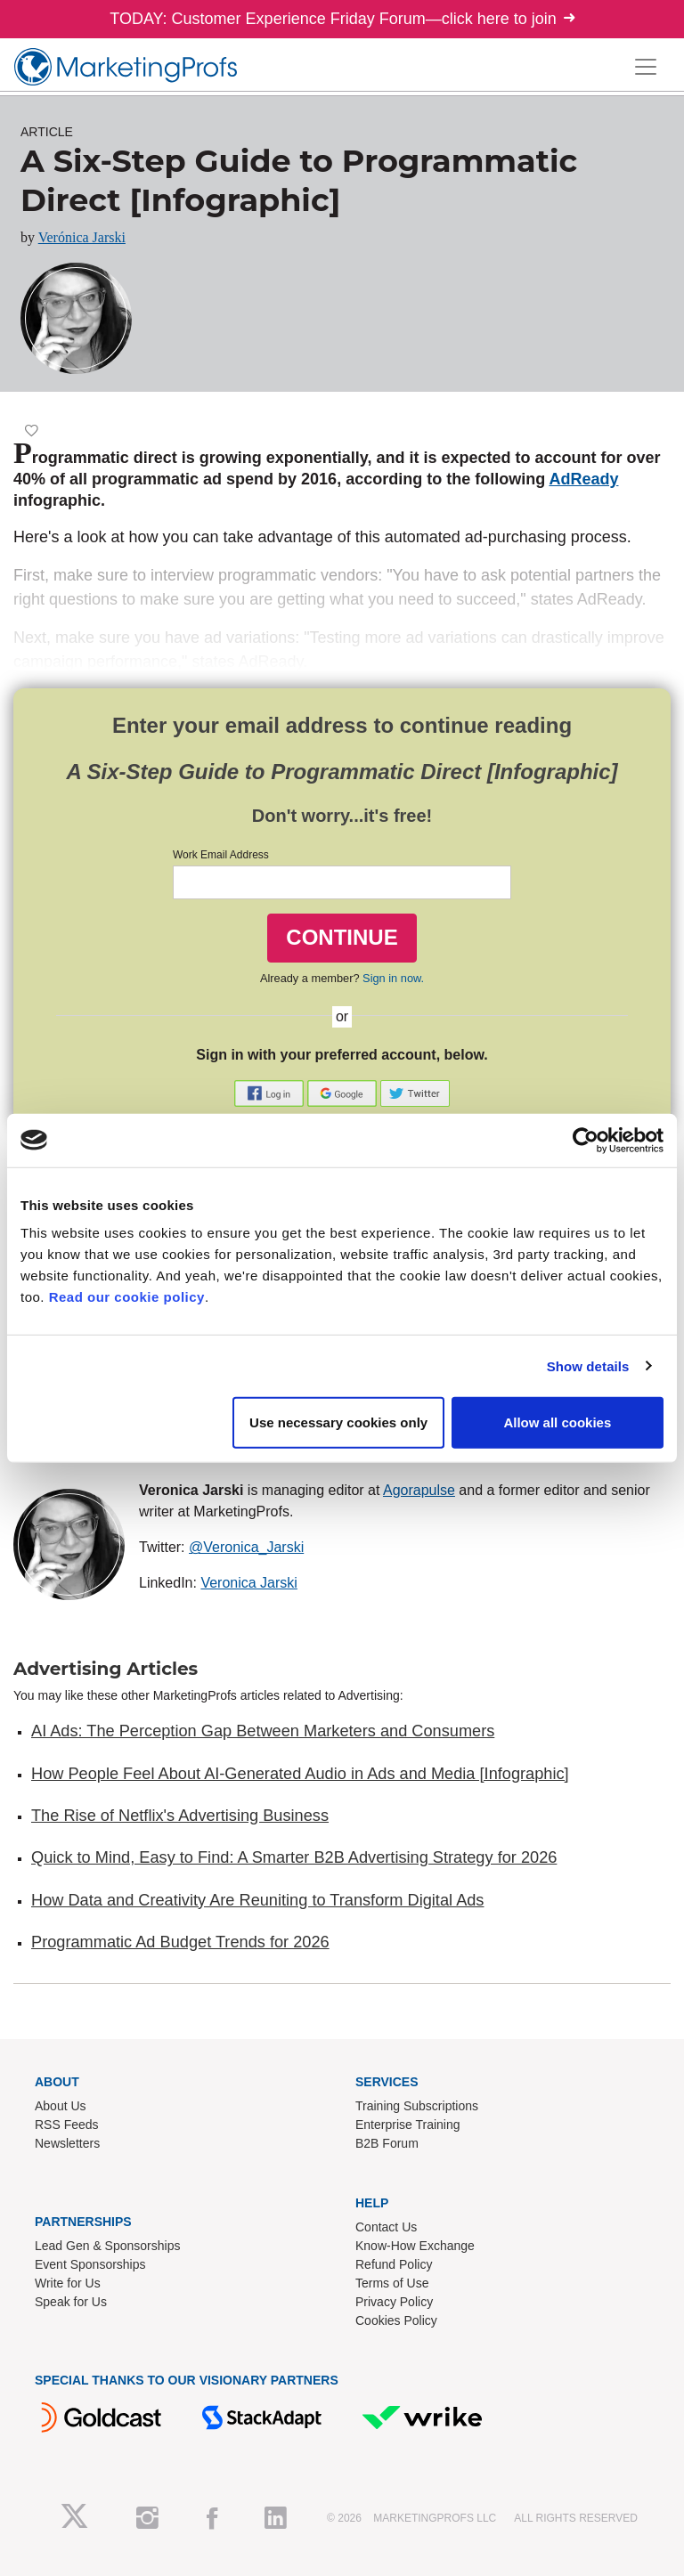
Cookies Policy (396, 2320)
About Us (60, 2106)
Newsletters (67, 2143)
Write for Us (68, 2283)
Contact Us (386, 2227)
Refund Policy (393, 2264)
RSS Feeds (67, 2124)
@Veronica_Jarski (246, 1547)
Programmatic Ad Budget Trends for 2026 (180, 1942)
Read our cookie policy (127, 1296)
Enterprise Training (407, 2124)
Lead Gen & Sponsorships (107, 2246)
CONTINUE (341, 937)
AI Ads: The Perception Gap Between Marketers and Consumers (262, 1731)
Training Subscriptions (416, 2106)
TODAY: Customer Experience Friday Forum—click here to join (342, 19)
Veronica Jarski (248, 1582)
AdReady (583, 479)
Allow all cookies (557, 1422)
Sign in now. (393, 978)
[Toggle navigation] (646, 67)
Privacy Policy (394, 2302)
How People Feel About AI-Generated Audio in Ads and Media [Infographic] (300, 1774)
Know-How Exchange (415, 2246)
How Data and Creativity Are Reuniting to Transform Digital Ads (257, 1900)
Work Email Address (221, 855)
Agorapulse (419, 1490)
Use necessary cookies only (338, 1422)
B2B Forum (387, 2143)
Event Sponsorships (90, 2264)
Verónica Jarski (82, 237)
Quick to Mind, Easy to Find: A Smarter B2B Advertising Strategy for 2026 (294, 1857)
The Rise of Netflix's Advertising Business (180, 1815)
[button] (270, 1093)
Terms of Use (391, 2283)
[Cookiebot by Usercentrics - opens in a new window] (586, 1139)
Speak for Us (71, 2302)
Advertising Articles (105, 1668)
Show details (588, 1365)
